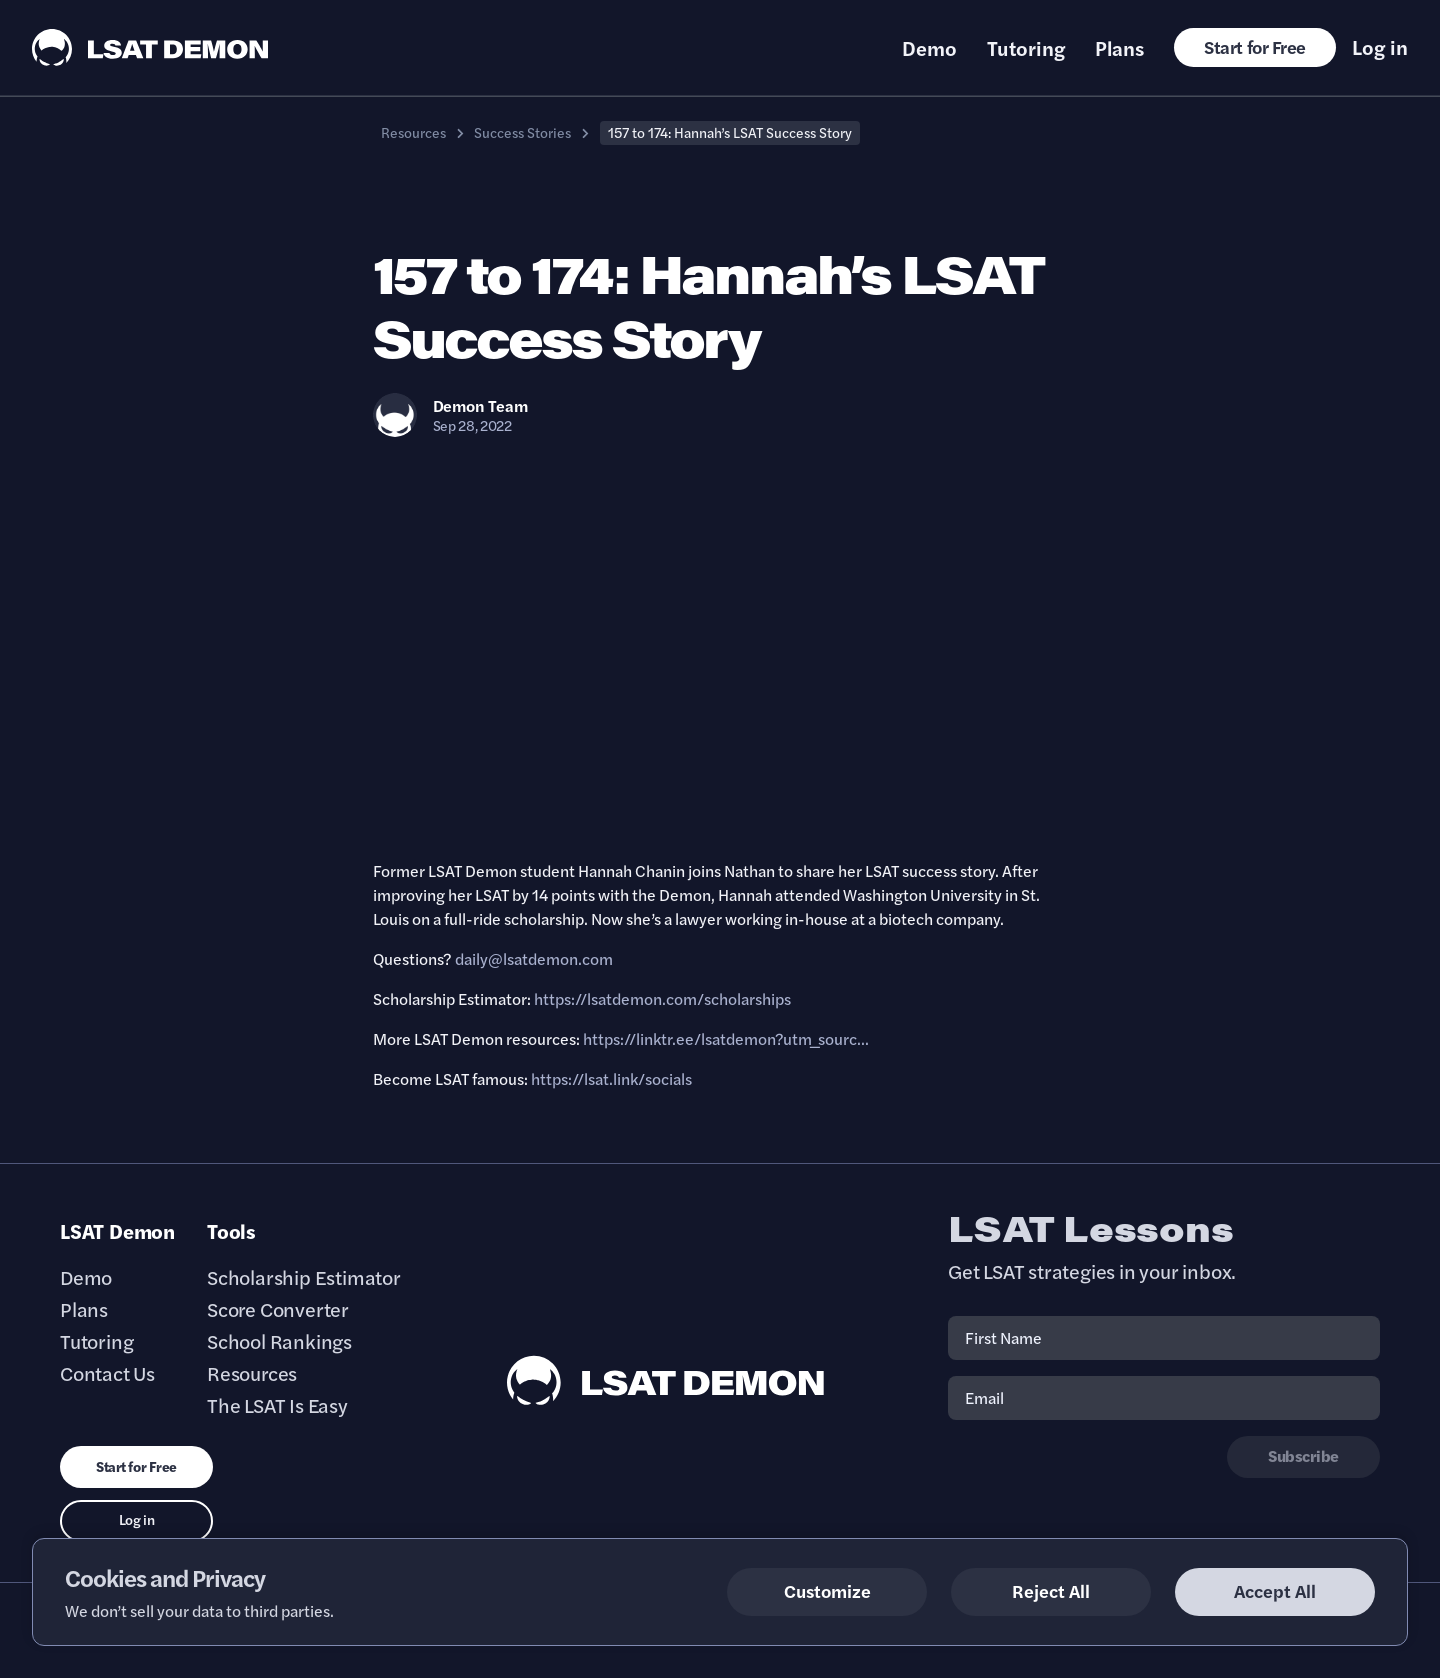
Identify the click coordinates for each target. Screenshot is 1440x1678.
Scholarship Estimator (304, 1277)
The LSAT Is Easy (277, 1405)
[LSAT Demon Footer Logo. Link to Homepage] (666, 1380)
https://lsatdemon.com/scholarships (662, 998)
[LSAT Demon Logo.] (150, 47)
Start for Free (1255, 46)
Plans (1119, 48)
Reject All (1051, 1590)
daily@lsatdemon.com (534, 958)
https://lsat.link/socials (611, 1078)
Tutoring (1026, 48)
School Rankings (279, 1341)
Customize (827, 1590)
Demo (929, 48)
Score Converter (278, 1309)
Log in (1380, 47)
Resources (413, 132)
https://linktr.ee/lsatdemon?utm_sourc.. (724, 1038)
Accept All (1275, 1590)
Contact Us (107, 1373)
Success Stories (522, 132)
